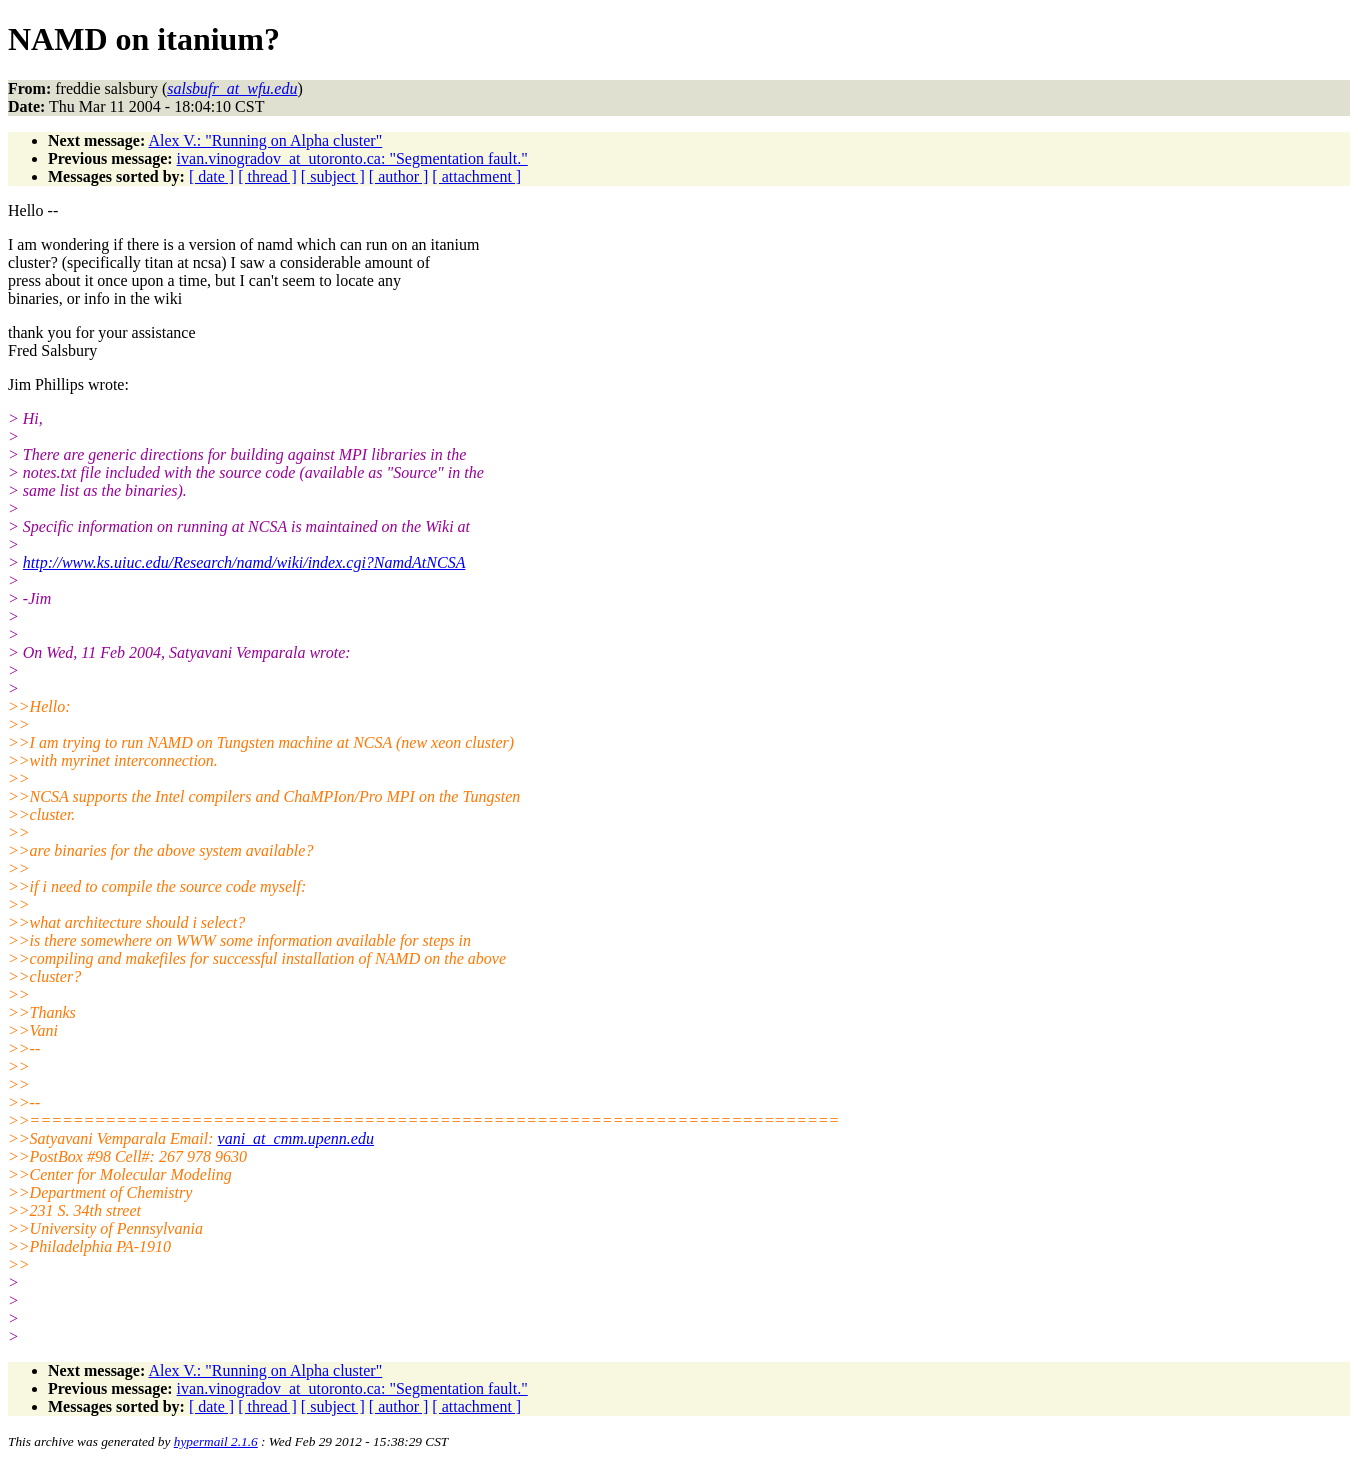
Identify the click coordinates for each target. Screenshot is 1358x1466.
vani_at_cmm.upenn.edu (296, 1138)
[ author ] (399, 176)
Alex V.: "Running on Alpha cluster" (265, 140)
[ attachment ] (476, 176)
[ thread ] (267, 176)
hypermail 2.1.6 (216, 1441)
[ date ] (211, 176)
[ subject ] (333, 176)
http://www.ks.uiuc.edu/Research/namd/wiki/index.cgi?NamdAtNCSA (244, 562)
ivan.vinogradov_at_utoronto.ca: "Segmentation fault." (352, 158)
